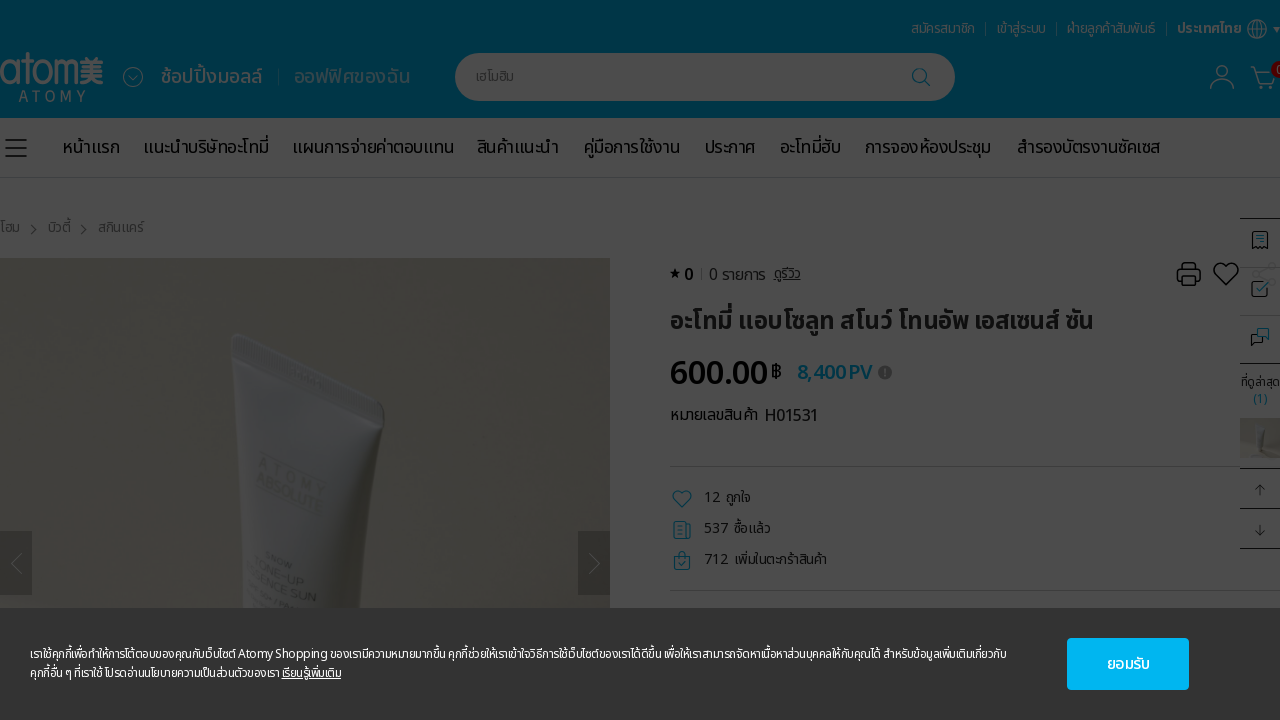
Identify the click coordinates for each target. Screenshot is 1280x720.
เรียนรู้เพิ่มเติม (312, 673)
